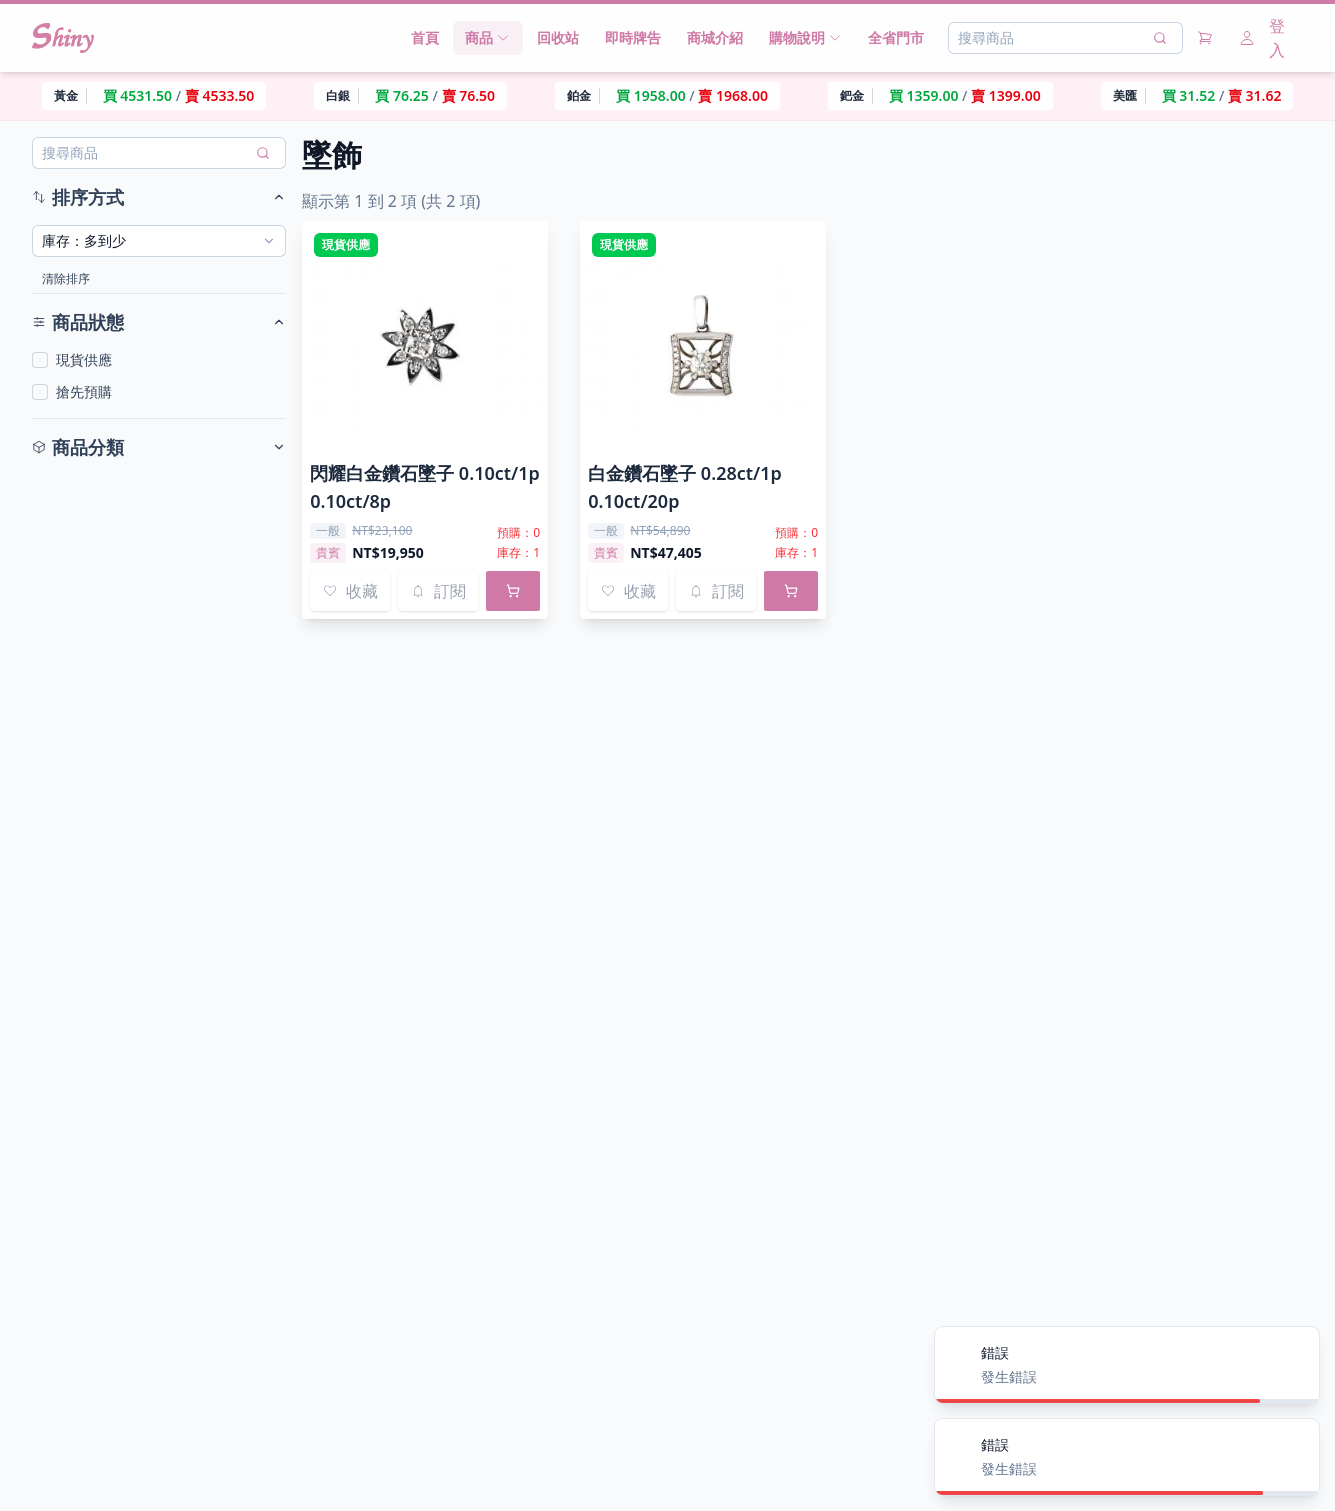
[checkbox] (40, 360)
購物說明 (806, 37)
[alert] (1127, 1365)
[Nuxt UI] (63, 38)
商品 (488, 37)
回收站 (558, 37)
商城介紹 (715, 37)
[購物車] (1205, 38)
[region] (667, 96)
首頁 (425, 37)
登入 (1262, 38)
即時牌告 (633, 37)
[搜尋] (1160, 38)
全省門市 (896, 37)
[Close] (1293, 1353)
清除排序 (66, 278)
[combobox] (159, 241)
